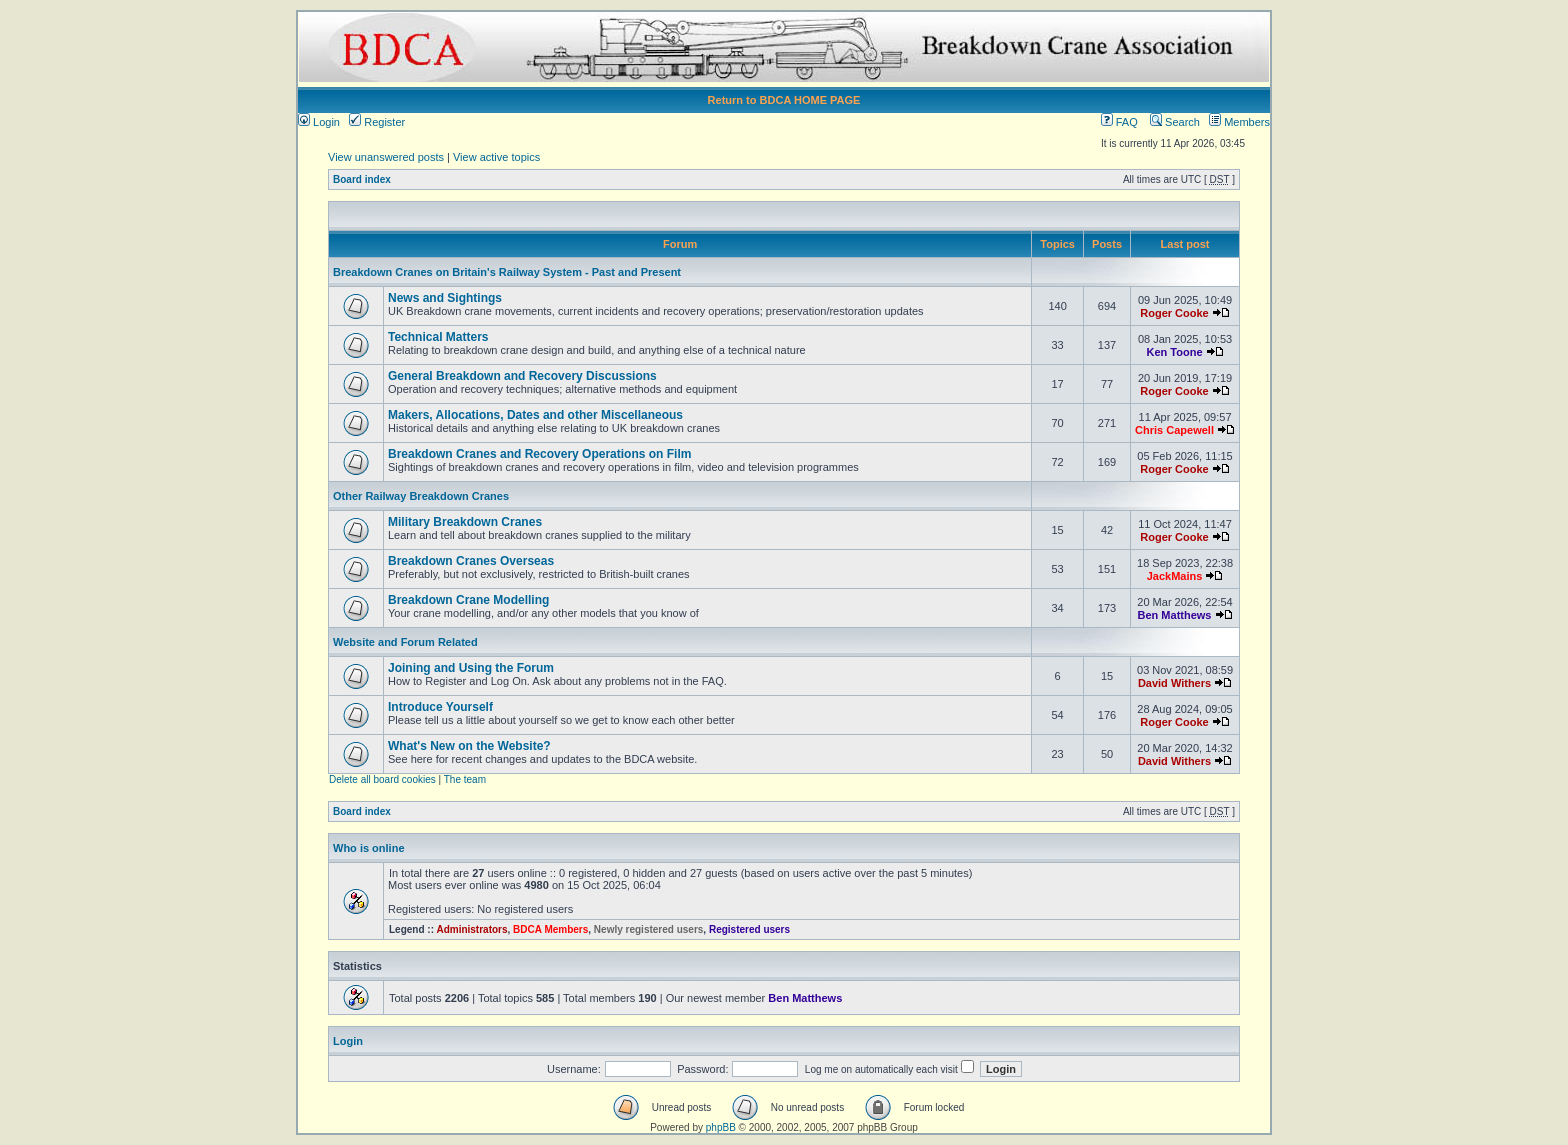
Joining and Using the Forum (471, 668)
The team (465, 779)
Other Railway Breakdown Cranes (421, 496)
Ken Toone (1175, 352)
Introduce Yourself (440, 707)
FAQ (1119, 122)
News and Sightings (445, 298)
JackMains (1175, 576)
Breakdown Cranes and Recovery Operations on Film (539, 454)
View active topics (496, 157)
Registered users (749, 929)
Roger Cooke (1174, 313)
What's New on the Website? (469, 746)
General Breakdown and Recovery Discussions (522, 376)
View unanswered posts (386, 157)
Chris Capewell (1174, 430)
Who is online (369, 848)
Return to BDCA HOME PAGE (784, 100)
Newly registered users (649, 929)
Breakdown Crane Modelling (468, 600)
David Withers (1174, 683)
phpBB (721, 1127)
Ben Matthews (1175, 615)
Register (377, 122)
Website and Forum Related (405, 642)
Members (1239, 122)
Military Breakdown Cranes (465, 522)
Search (1175, 122)
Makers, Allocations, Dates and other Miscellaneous (535, 415)
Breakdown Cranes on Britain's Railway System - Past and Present (507, 272)
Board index (362, 179)
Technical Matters (438, 337)
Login (319, 122)
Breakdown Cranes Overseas (471, 561)
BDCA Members (550, 929)
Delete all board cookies (382, 779)
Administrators (471, 929)
